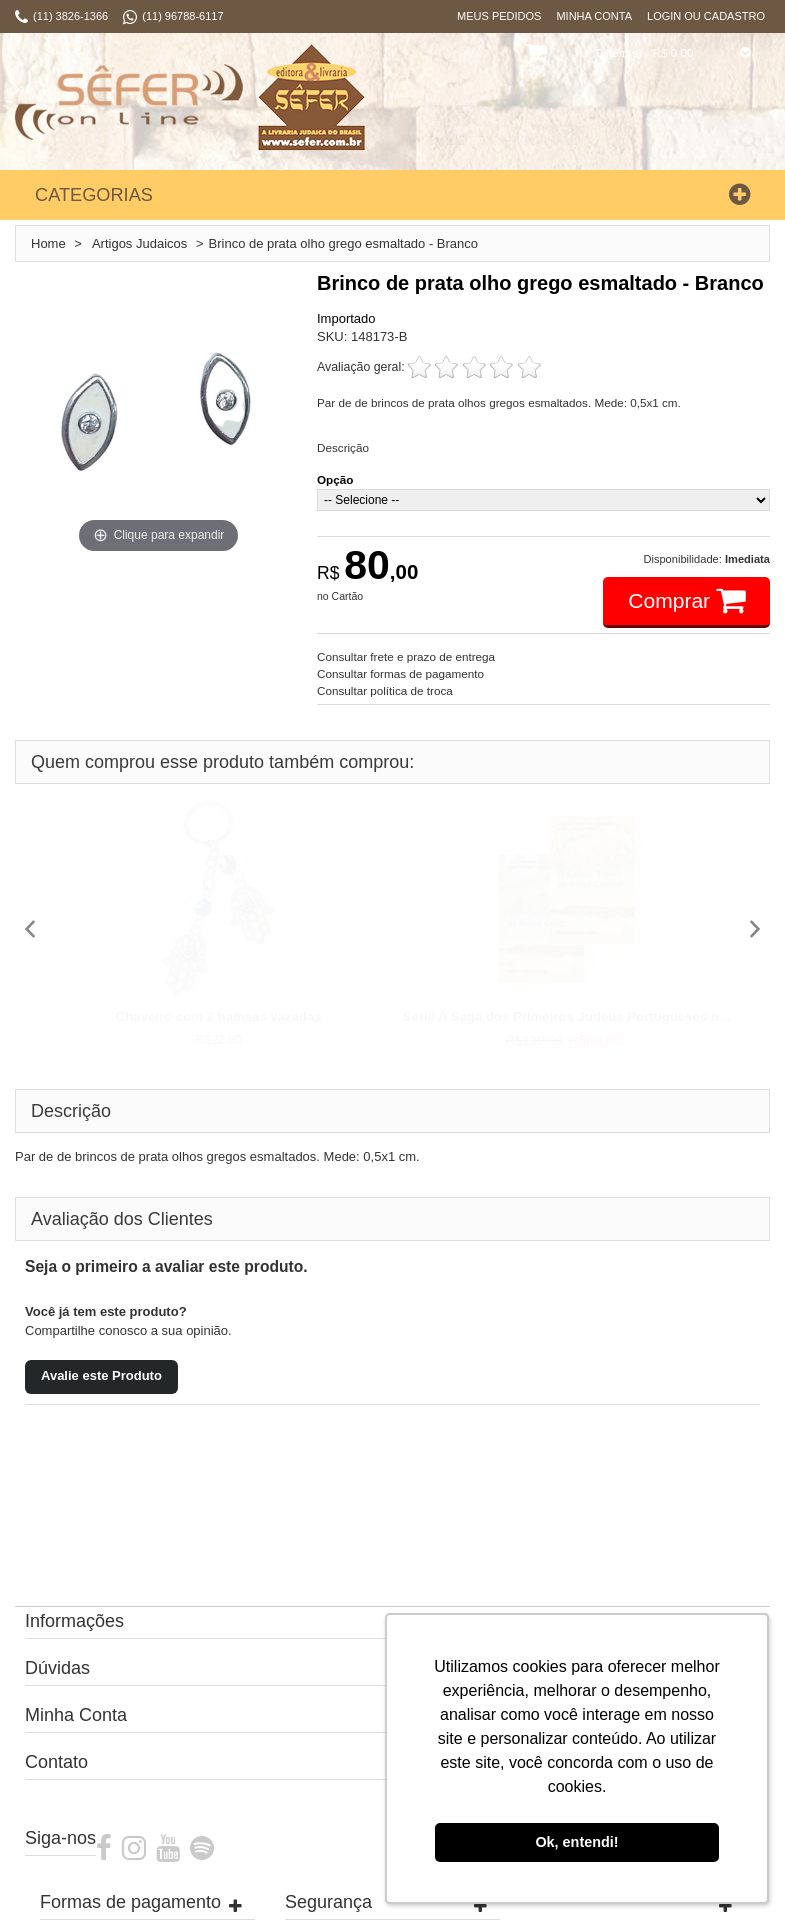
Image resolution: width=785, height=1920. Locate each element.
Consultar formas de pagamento (400, 673)
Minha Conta (594, 16)
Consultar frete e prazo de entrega (406, 656)
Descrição (343, 447)
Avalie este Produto (101, 1375)
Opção (335, 479)
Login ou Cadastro (706, 16)
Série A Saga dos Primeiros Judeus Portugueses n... (566, 1016)
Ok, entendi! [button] (576, 1842)
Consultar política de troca (385, 690)
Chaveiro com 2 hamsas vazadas (219, 1016)
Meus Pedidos (499, 16)
